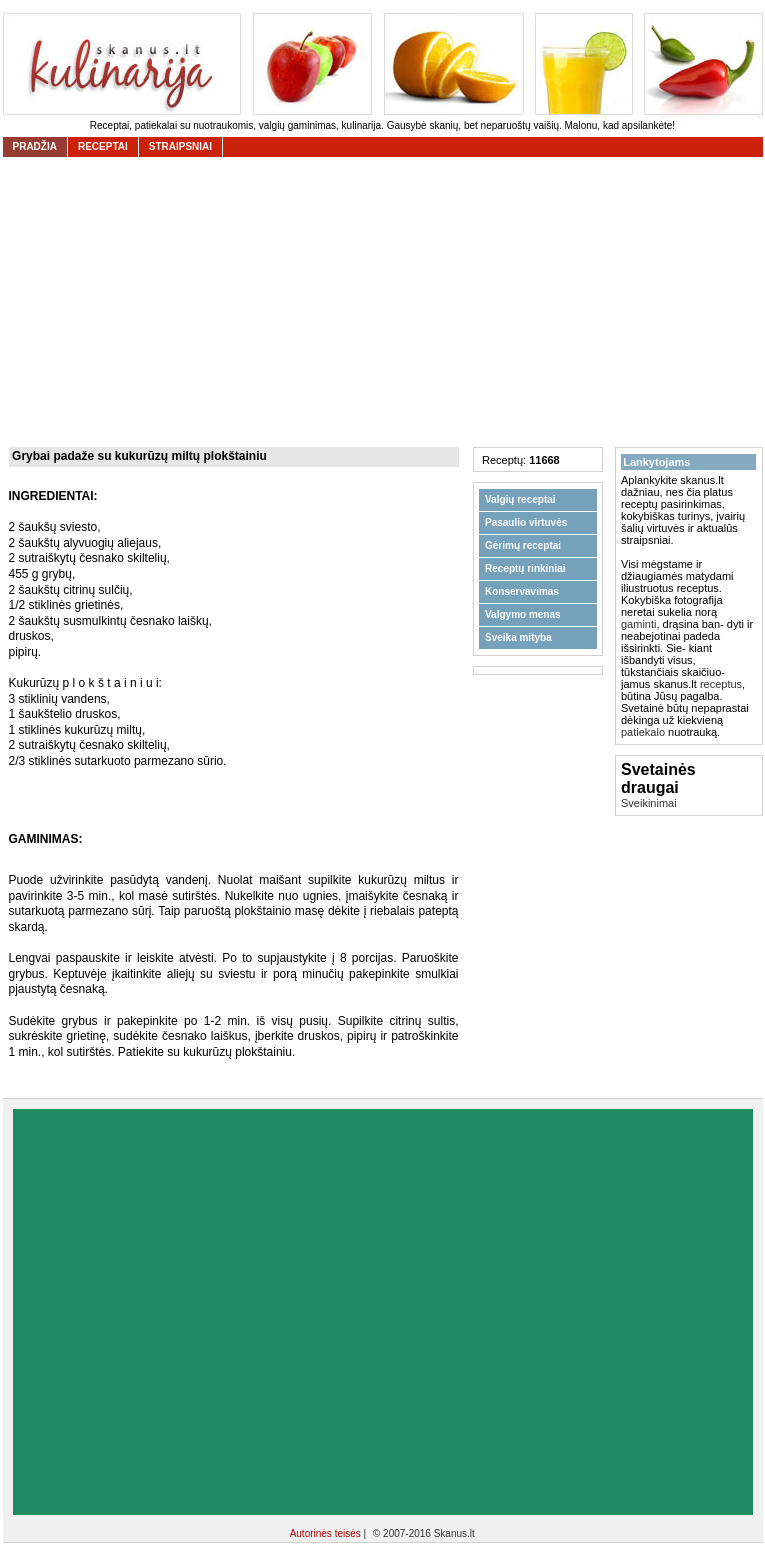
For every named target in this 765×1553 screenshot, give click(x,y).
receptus (721, 684)
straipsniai (180, 146)
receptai (103, 146)
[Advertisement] (202, 1312)
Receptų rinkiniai (525, 568)
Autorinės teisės (327, 1533)
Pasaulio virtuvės (526, 522)
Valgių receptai (520, 499)
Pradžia (35, 146)
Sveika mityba (518, 637)
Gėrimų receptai (523, 545)
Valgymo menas (523, 614)
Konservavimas (522, 591)
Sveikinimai (649, 803)
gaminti (638, 624)
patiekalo (643, 732)
